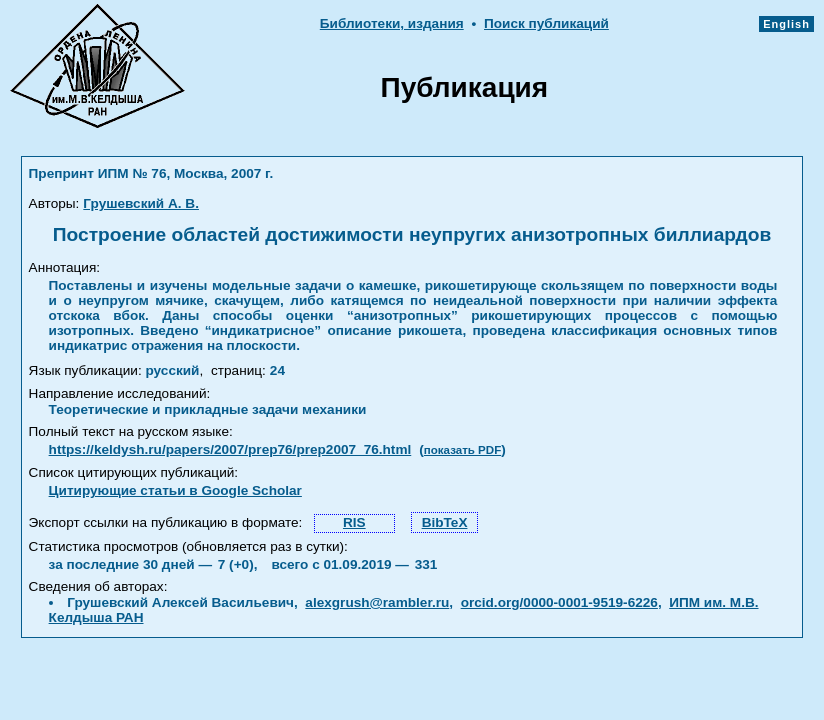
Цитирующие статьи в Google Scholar (175, 490)
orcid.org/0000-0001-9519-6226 (559, 602)
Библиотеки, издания (392, 23)
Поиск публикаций (546, 23)
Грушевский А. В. (141, 203)
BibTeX (445, 522)
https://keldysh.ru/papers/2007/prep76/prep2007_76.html (230, 449)
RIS (354, 522)
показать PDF (462, 450)
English (786, 24)
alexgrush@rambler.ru (377, 602)
